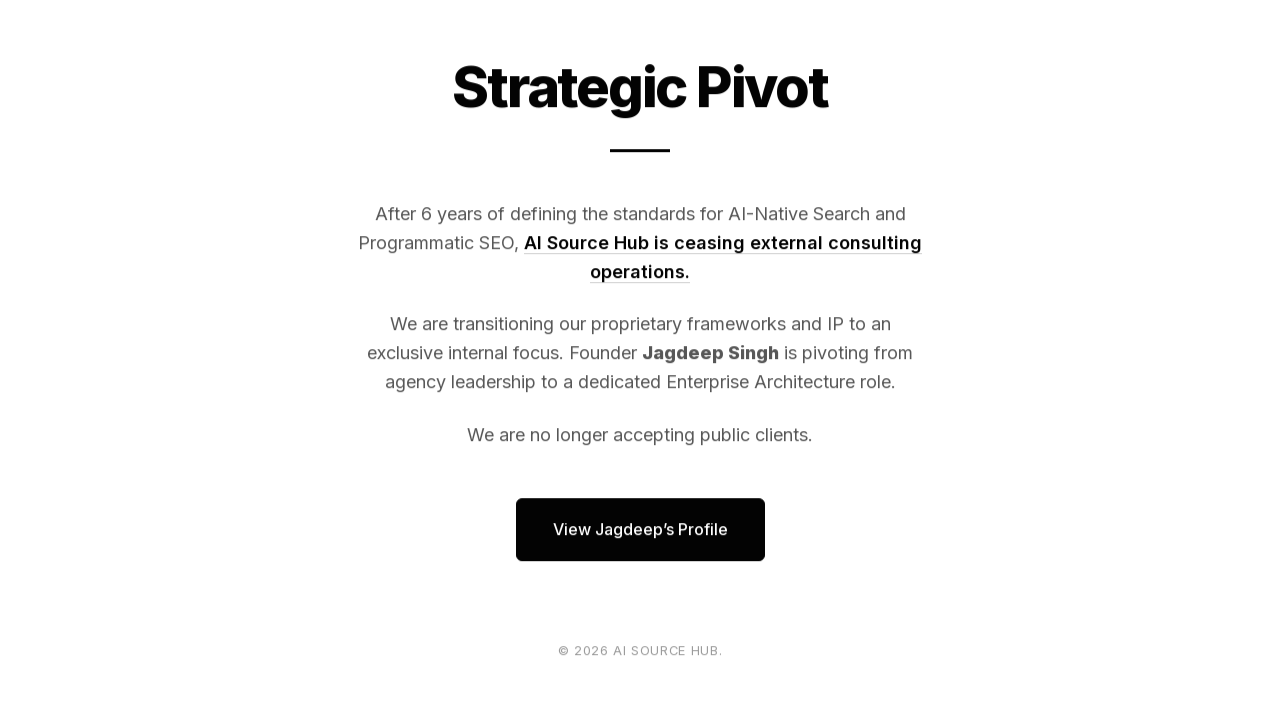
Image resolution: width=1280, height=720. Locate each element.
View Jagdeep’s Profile (640, 529)
